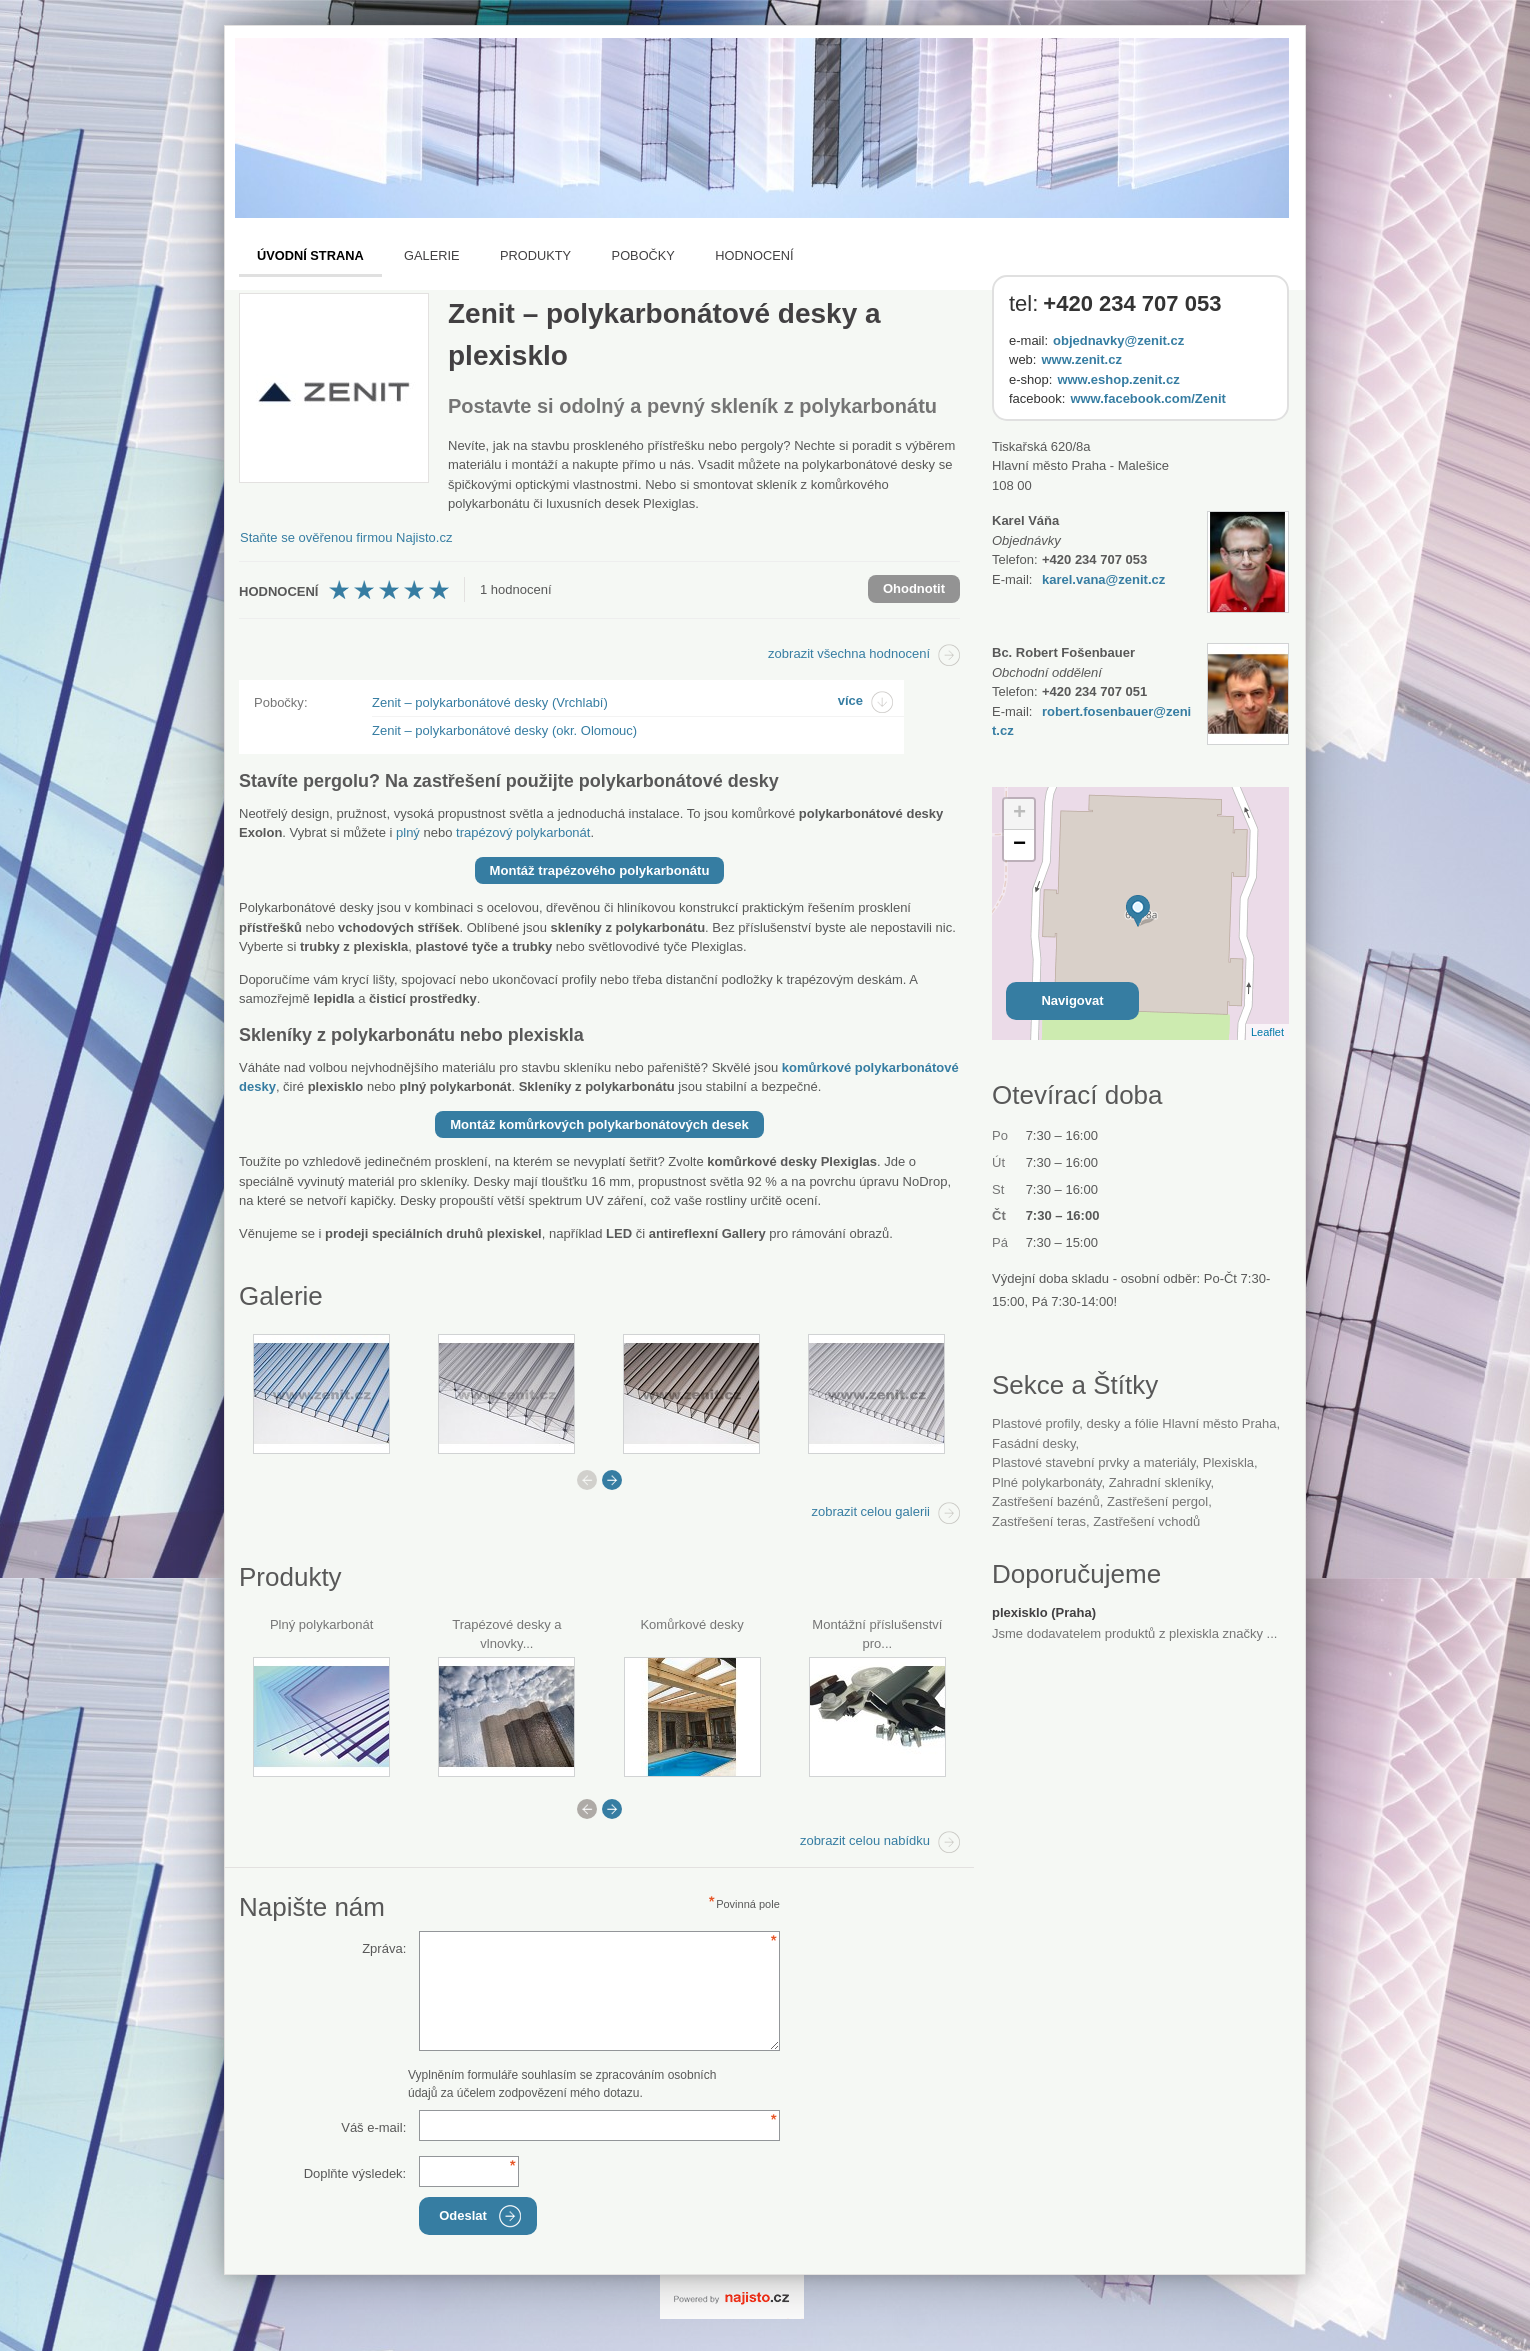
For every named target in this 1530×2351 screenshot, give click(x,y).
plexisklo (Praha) (1044, 1612)
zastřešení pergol (1157, 1501)
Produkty (535, 255)
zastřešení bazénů (1046, 1501)
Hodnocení (754, 255)
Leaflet (1267, 1032)
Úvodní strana (310, 255)
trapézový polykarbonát (523, 832)
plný (408, 832)
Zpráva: (384, 1948)
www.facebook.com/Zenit (1148, 398)
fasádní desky (1034, 1443)
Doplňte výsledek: (355, 2173)
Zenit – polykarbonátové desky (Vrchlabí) (490, 702)
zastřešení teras (1039, 1521)
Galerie (431, 255)
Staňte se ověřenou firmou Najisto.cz (346, 537)
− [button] (1019, 845)
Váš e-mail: (373, 2127)
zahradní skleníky (1160, 1482)
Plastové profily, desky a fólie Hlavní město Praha (1134, 1423)
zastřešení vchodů (1146, 1521)
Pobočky (643, 255)
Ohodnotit (914, 588)
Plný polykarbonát (321, 1624)
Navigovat (1072, 1000)
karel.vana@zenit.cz (1103, 579)
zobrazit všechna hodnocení (849, 653)
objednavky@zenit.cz (1118, 340)
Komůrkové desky (691, 1624)
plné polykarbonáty (1047, 1482)
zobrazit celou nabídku (865, 1840)
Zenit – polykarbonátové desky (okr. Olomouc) (504, 730)
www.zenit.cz (1081, 359)
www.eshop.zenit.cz (1118, 379)
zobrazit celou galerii (870, 1511)
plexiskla (1228, 1462)
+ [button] (1019, 814)
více (850, 700)
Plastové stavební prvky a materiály (1094, 1462)
